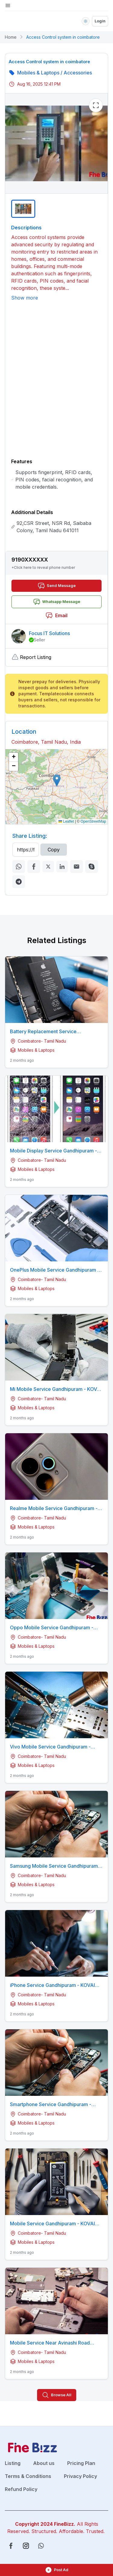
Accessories (78, 73)
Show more (24, 298)
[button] (56, 563)
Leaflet (66, 821)
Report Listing (31, 657)
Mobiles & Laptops (38, 73)
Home (11, 37)
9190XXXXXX (29, 559)
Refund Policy (21, 2489)
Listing (12, 2463)
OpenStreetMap (93, 821)
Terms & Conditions (28, 2476)
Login (100, 21)
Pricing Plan (81, 2463)
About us (44, 2463)
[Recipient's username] (25, 850)
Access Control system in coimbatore (63, 37)
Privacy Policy (80, 2476)
